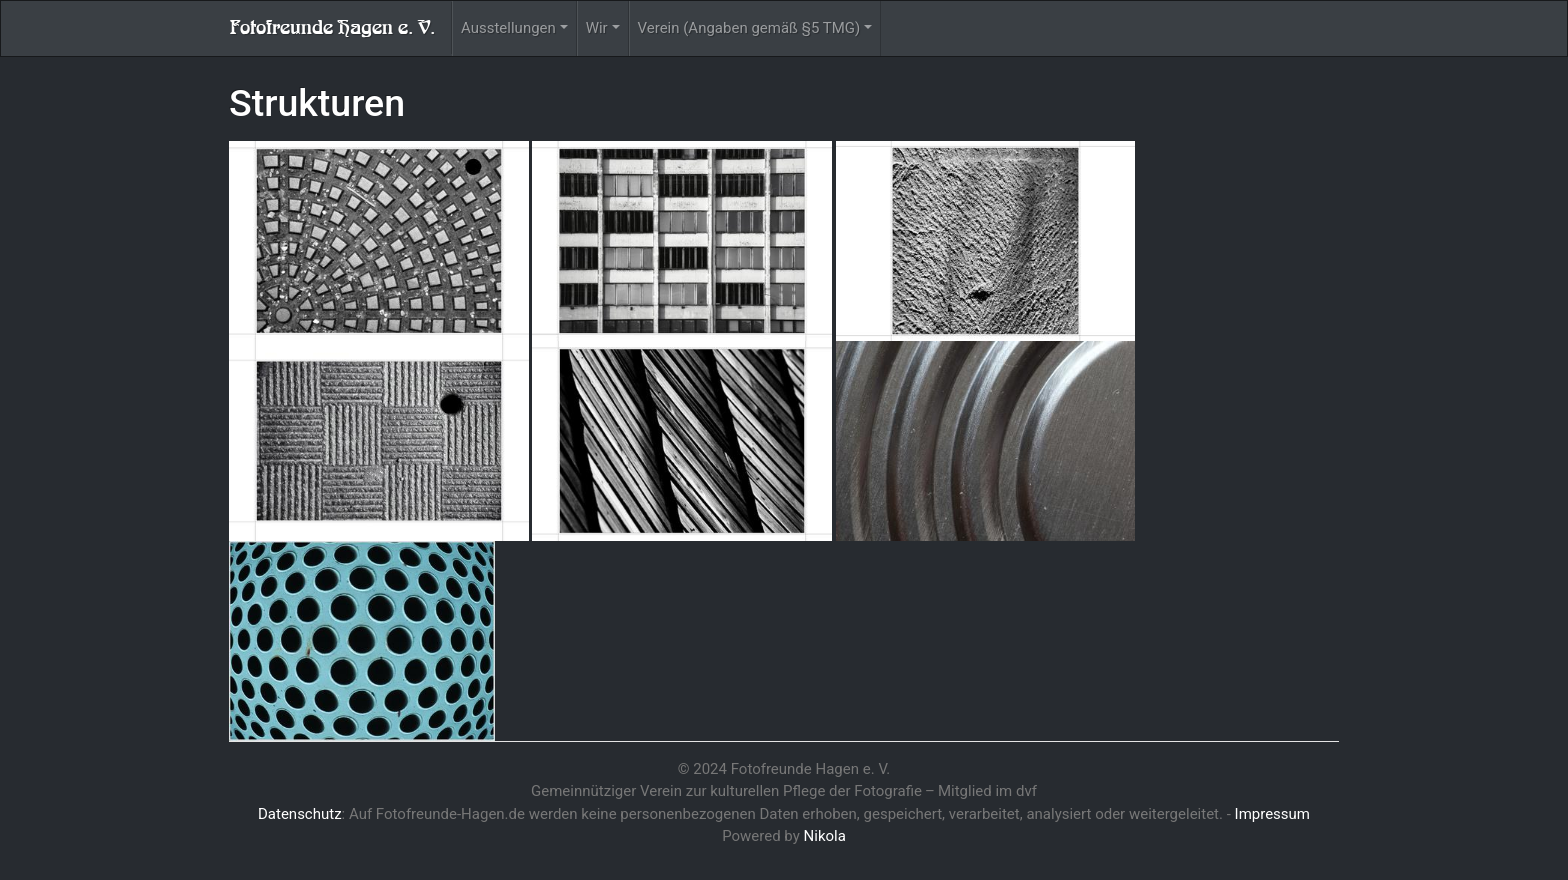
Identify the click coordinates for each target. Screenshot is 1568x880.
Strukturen (317, 103)
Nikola (825, 836)
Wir (597, 28)
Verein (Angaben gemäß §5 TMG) (749, 28)
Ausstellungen (508, 28)
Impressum (1272, 814)
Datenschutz (300, 814)
